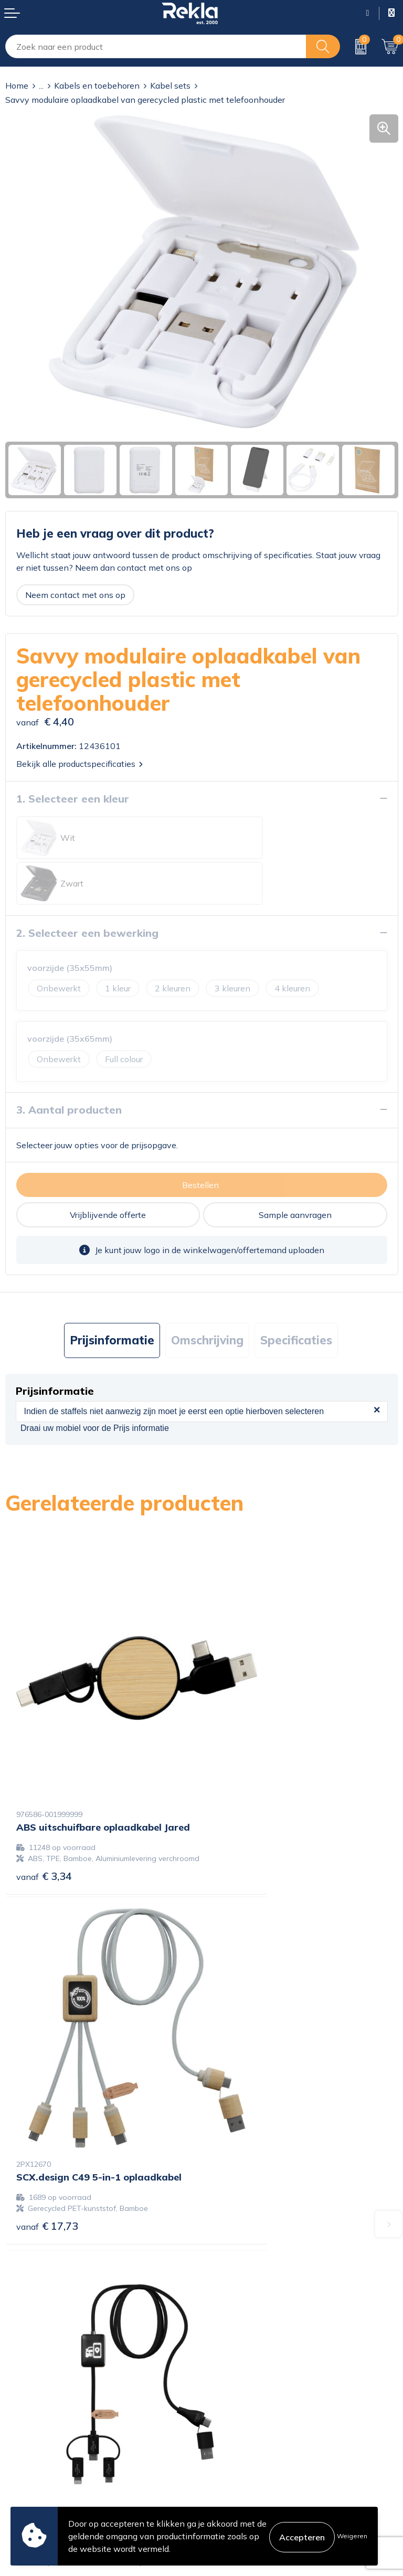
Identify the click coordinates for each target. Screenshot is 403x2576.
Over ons (224, 2279)
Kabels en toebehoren (97, 85)
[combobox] (155, 46)
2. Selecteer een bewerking (87, 887)
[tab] (112, 1294)
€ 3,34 (44, 1774)
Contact (20, 2416)
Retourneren (29, 2467)
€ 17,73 (243, 1763)
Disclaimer (227, 2450)
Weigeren (352, 2536)
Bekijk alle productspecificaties (79, 763)
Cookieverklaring (239, 2416)
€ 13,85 (47, 2086)
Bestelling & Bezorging (49, 2433)
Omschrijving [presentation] (207, 1294)
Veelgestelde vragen (246, 2346)
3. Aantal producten (69, 1064)
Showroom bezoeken (248, 2363)
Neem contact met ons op (75, 595)
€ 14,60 (243, 2075)
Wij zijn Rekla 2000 (245, 2312)
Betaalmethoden (37, 2450)
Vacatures (226, 2296)
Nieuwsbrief (230, 2329)
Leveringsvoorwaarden (251, 2467)
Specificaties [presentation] (296, 1294)
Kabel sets (170, 85)
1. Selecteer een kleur (72, 798)
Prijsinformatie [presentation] (112, 1294)
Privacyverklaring (240, 2433)
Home (16, 85)
